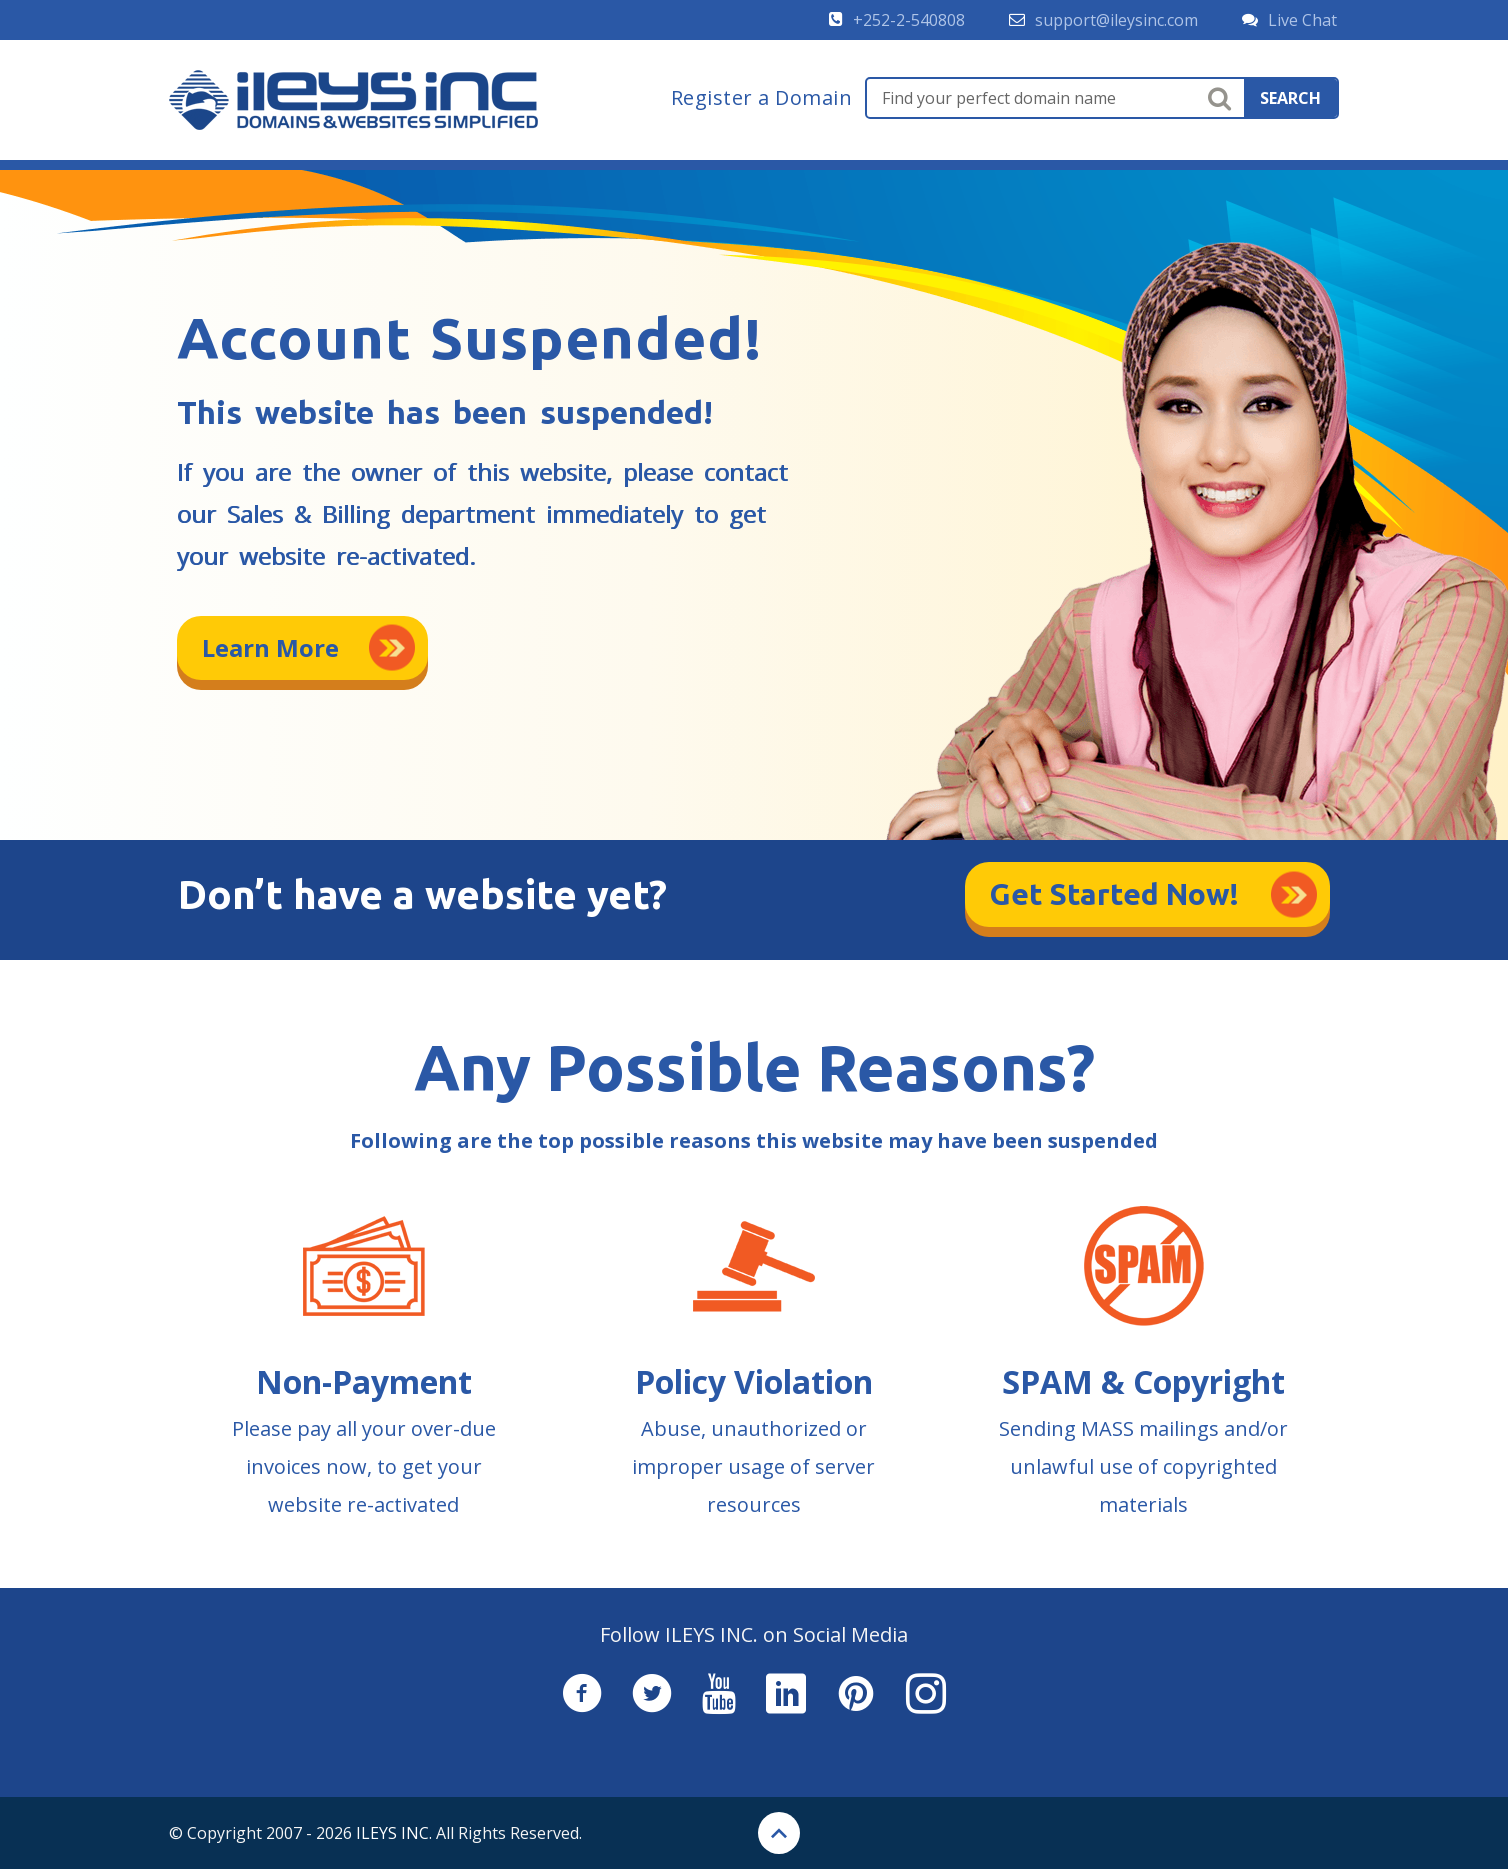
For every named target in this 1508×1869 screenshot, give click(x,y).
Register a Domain (762, 98)
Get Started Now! (1114, 894)
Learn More (270, 647)
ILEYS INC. (394, 1833)
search (1290, 98)
